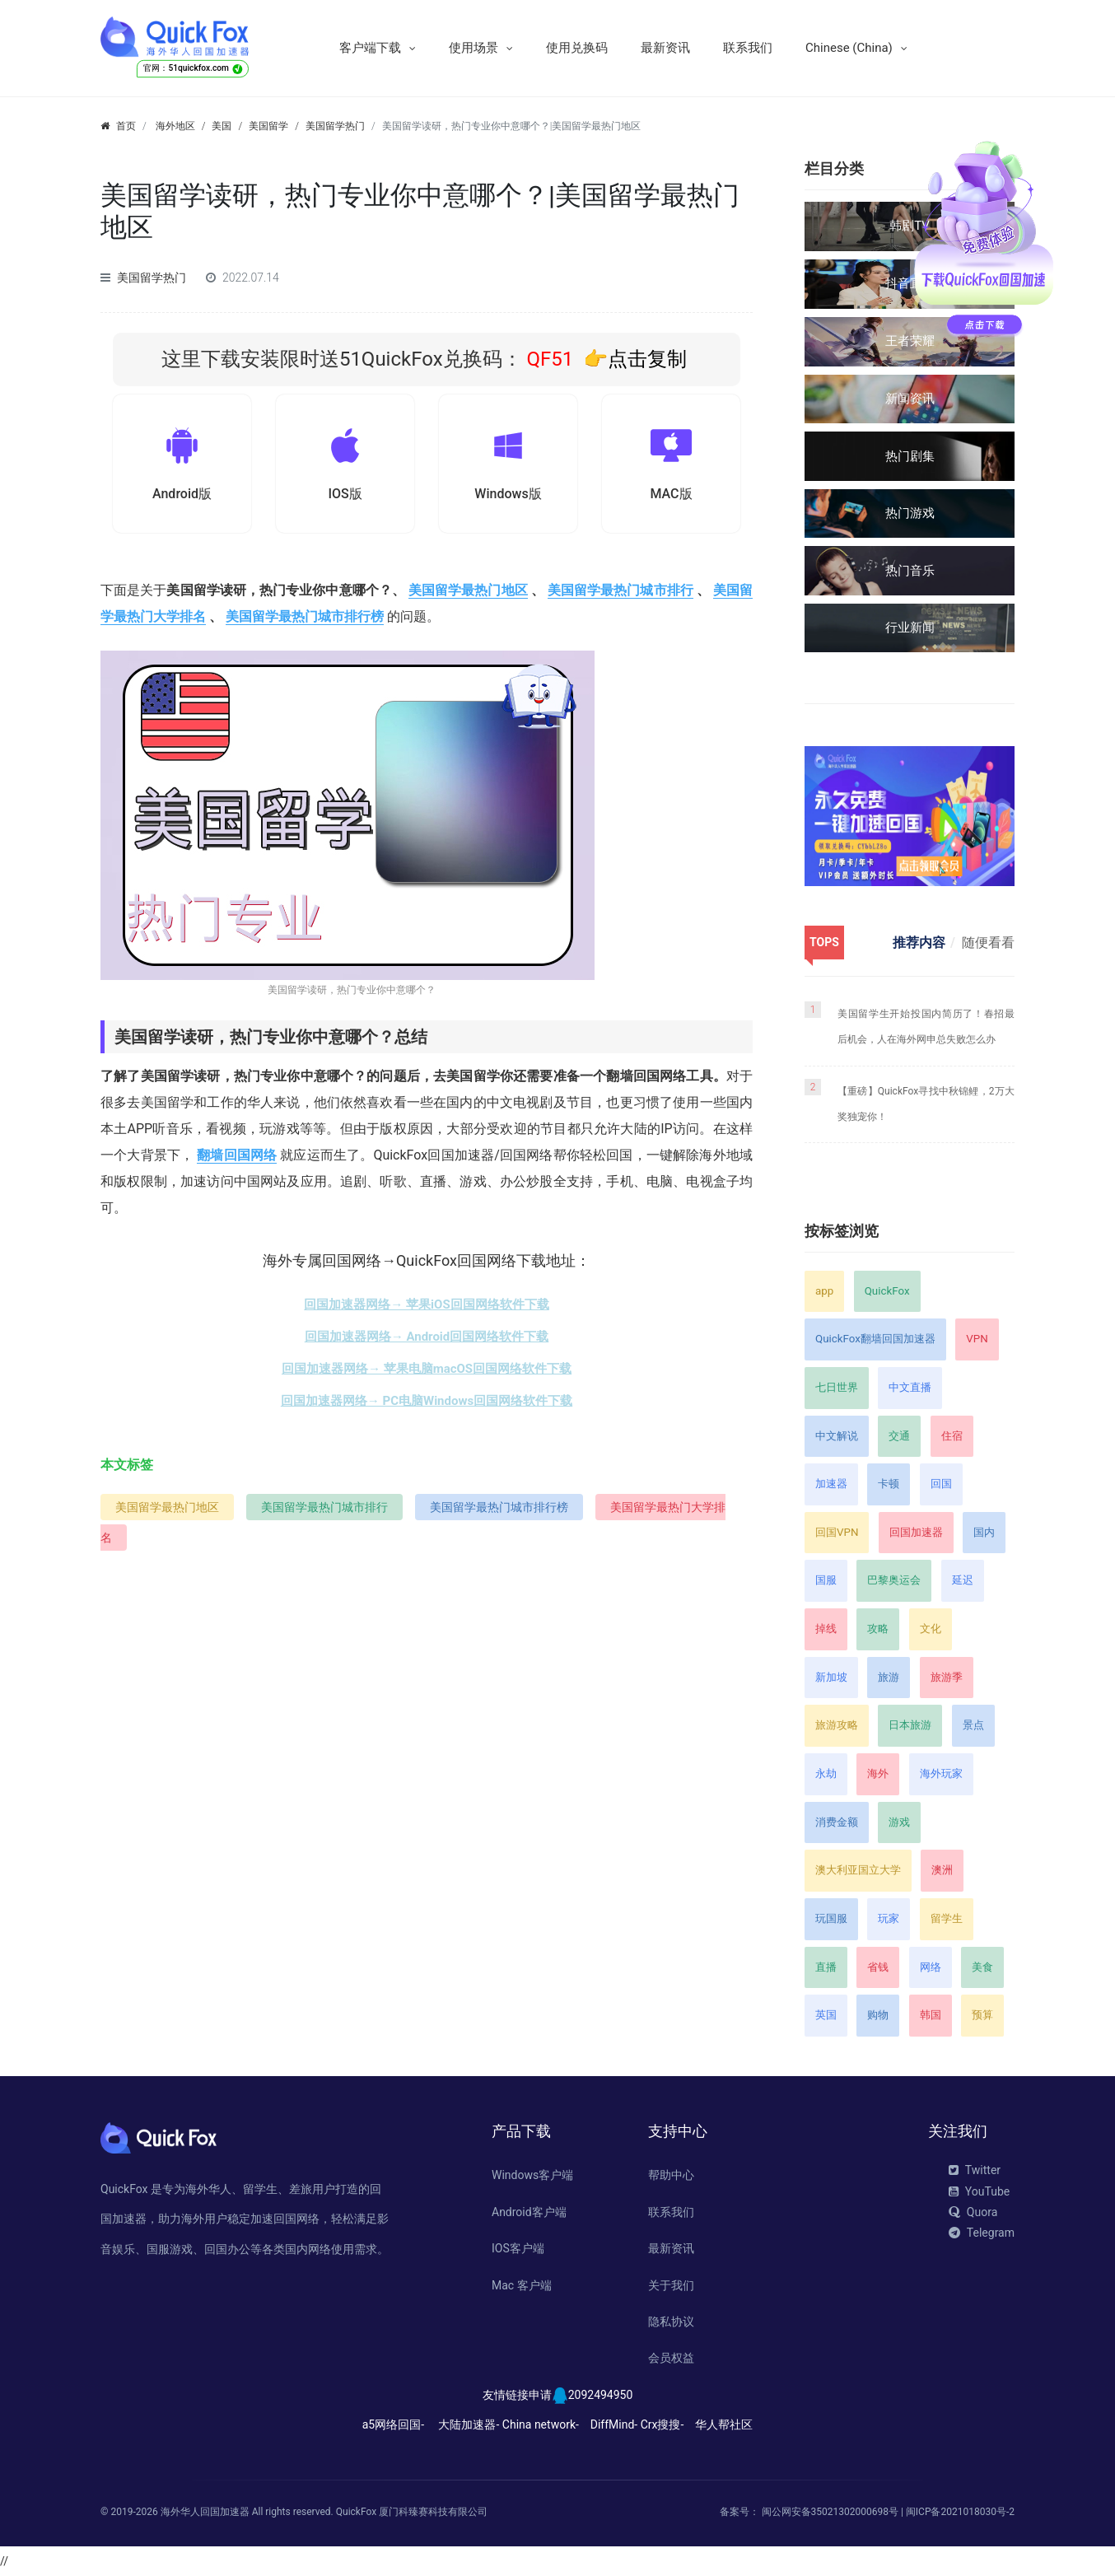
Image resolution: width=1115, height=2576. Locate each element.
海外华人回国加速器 (205, 2512)
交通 (899, 1436)
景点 (973, 1725)
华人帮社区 (724, 2424)
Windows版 (507, 496)
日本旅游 (910, 1725)
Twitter (975, 2170)
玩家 (888, 1918)
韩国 (930, 2015)
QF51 (548, 359)
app (824, 1291)
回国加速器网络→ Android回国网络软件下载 (427, 1340)
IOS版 (345, 496)
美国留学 (268, 126)
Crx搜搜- (662, 2424)
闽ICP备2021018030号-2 (960, 2512)
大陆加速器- (468, 2424)
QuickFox (887, 1291)
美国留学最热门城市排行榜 (305, 620)
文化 (930, 1628)
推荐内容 (919, 942)
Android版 (182, 496)
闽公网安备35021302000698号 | (834, 2512)
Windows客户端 (532, 2175)
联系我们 (747, 47)
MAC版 (671, 496)
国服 (826, 1580)
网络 (930, 1967)
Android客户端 (529, 2212)
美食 (982, 1967)
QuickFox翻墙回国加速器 (875, 1338)
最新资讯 (665, 47)
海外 (878, 1773)
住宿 (952, 1436)
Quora (973, 2212)
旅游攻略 (836, 1725)
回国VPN (836, 1532)
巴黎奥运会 (894, 1580)
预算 (982, 2015)
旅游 (888, 1677)
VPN (976, 1338)
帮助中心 (671, 2175)
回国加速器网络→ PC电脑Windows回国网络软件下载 (426, 1405)
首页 (126, 126)
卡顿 (888, 1483)
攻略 (878, 1628)
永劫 (826, 1773)
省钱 (878, 1967)
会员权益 (671, 2357)
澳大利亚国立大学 (858, 1870)
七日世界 (836, 1387)
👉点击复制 (635, 359)
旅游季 (947, 1677)
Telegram (982, 2232)
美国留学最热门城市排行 (620, 594)
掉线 (826, 1628)
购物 (878, 2015)
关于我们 (671, 2285)
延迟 (962, 1580)
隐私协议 (671, 2321)
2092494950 (600, 2394)
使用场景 (473, 47)
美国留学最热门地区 (468, 594)
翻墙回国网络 (237, 1159)
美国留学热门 (335, 126)
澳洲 (942, 1870)
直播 (826, 1967)
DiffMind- (613, 2424)
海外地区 (175, 126)
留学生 (947, 1918)
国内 (984, 1532)
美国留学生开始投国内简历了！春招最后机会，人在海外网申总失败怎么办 (926, 1026)
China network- (540, 2424)
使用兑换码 (577, 47)
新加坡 (831, 1677)
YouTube (979, 2191)
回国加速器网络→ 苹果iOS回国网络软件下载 (426, 1308)
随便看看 (988, 942)
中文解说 (836, 1436)
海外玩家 (941, 1773)
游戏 (899, 1822)
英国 (826, 2015)
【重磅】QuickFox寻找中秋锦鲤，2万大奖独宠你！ (926, 1103)
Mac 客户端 (522, 2285)
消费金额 (836, 1822)
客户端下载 (370, 47)
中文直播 (910, 1387)
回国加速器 (916, 1532)
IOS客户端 (518, 2248)
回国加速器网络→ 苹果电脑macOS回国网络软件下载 (426, 1372)
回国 (941, 1483)
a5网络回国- (393, 2424)
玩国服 (831, 1918)
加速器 (831, 1483)
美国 (221, 126)
